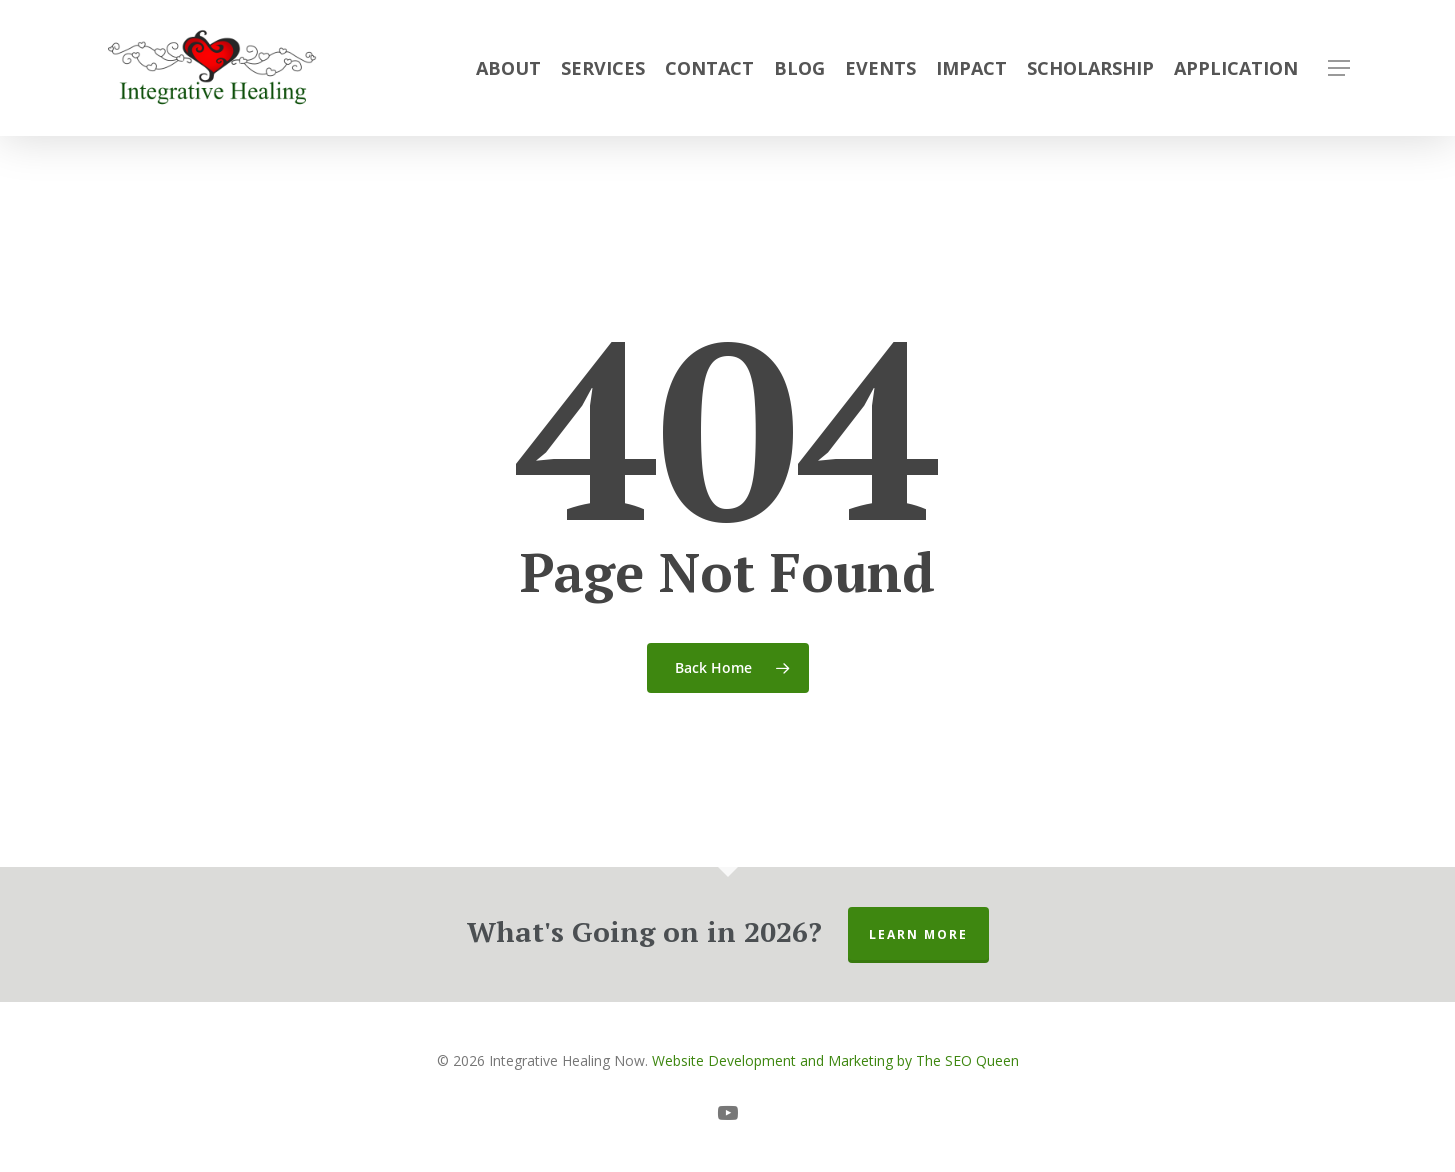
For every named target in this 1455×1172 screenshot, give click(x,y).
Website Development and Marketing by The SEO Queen (835, 1060)
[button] (1339, 68)
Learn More (918, 934)
